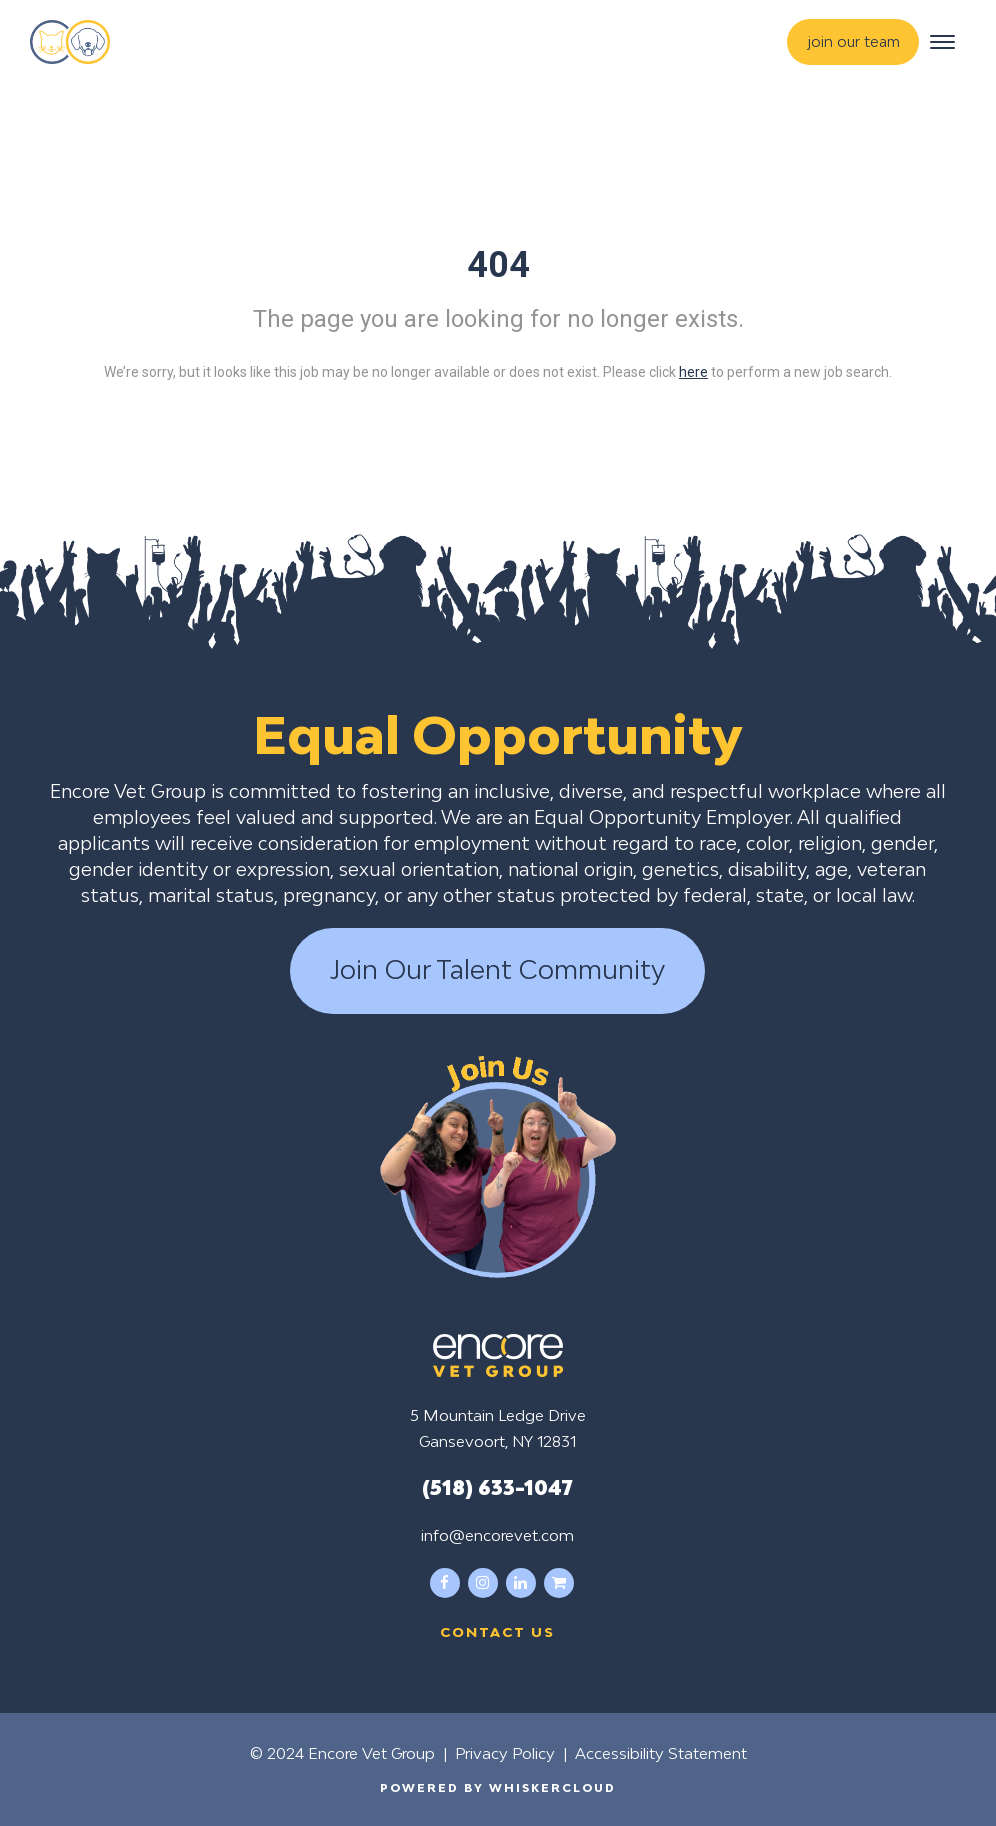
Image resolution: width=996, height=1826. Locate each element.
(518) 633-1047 (497, 1487)
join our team (854, 41)
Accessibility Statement (661, 1753)
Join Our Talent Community (497, 970)
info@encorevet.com (497, 1535)
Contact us (497, 1632)
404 (498, 265)
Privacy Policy (505, 1753)
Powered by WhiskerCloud (498, 1787)
